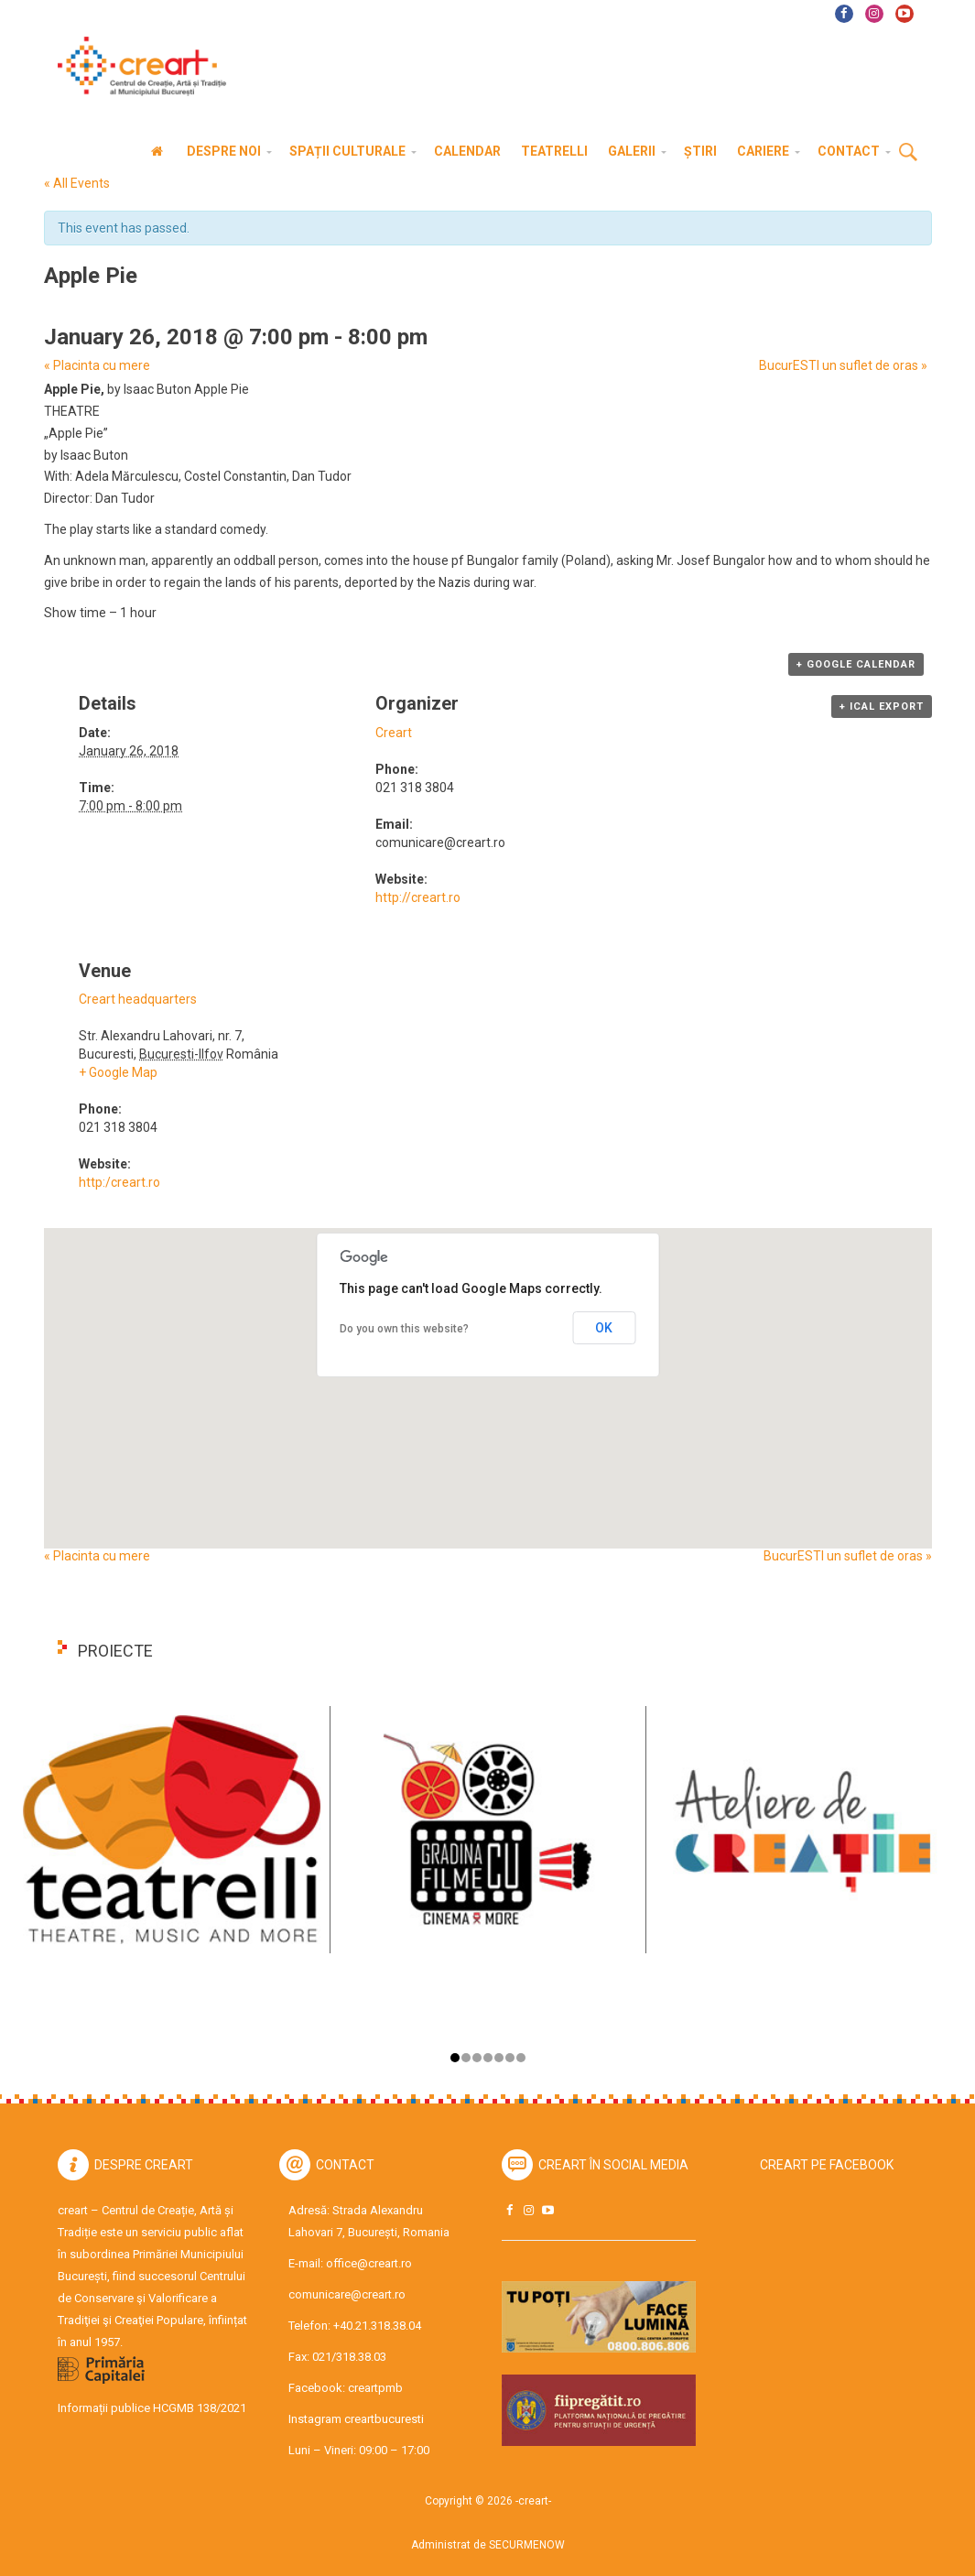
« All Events (77, 183)
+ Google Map (118, 1072)
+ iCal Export (882, 706)
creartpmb (375, 2388)
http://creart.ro (417, 897)
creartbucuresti (384, 2419)
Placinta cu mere (97, 365)
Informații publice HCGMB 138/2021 (152, 2408)
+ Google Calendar (855, 664)
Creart (393, 732)
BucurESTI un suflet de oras (843, 365)
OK (603, 1328)
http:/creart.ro (119, 1182)
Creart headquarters (138, 999)
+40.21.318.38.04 (377, 2325)
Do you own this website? (404, 1328)
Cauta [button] (908, 153)
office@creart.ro (369, 2263)
